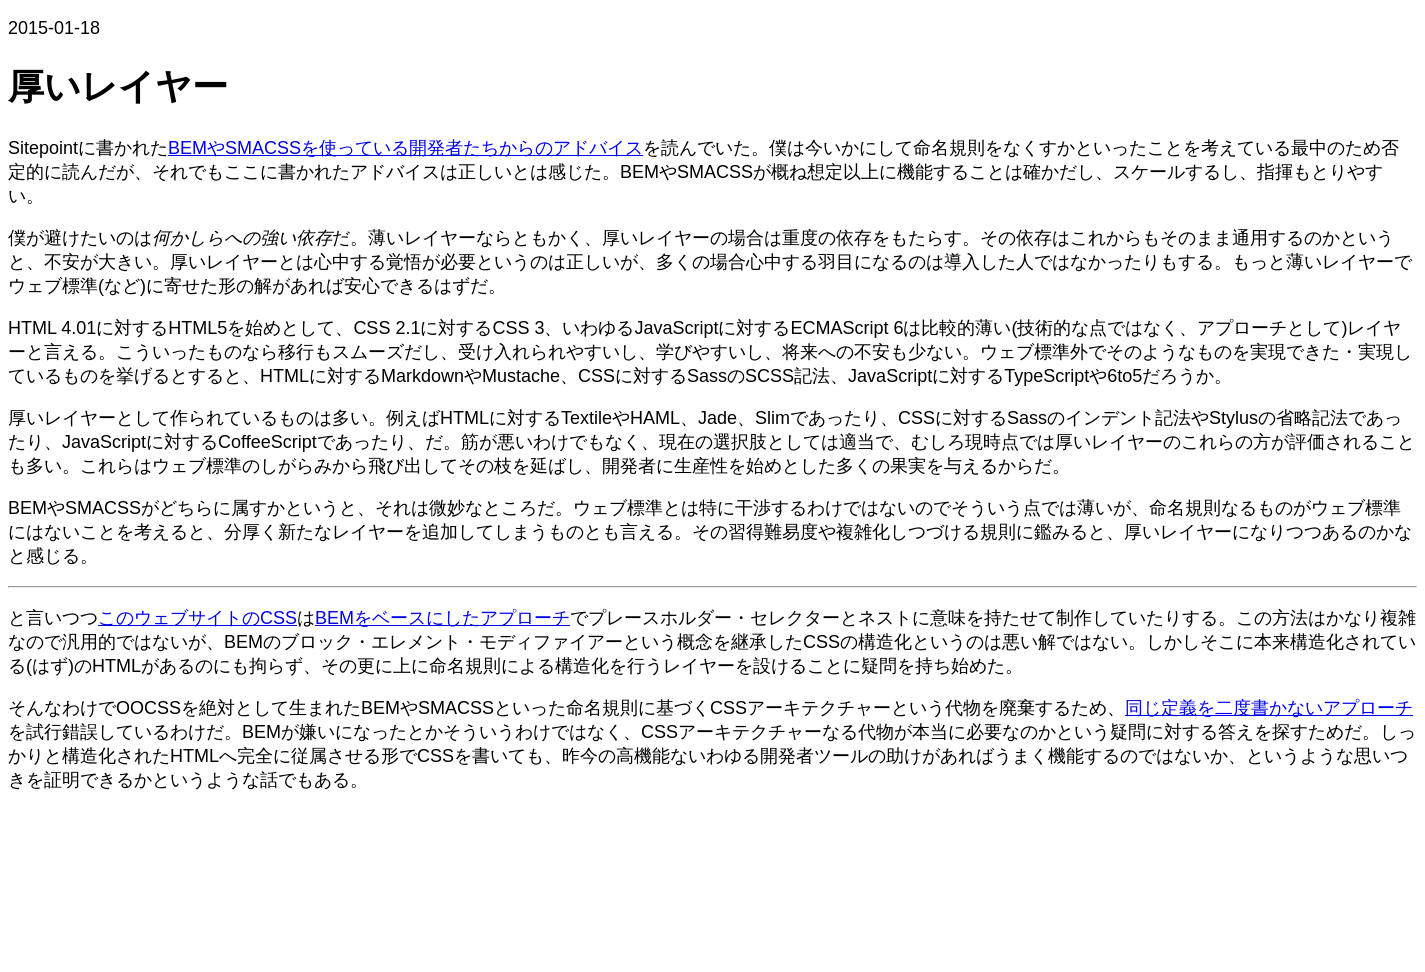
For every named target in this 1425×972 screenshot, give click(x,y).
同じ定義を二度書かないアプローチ (1269, 708)
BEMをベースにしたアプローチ (442, 618)
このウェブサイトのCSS (197, 618)
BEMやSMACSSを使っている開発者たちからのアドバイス (405, 148)
